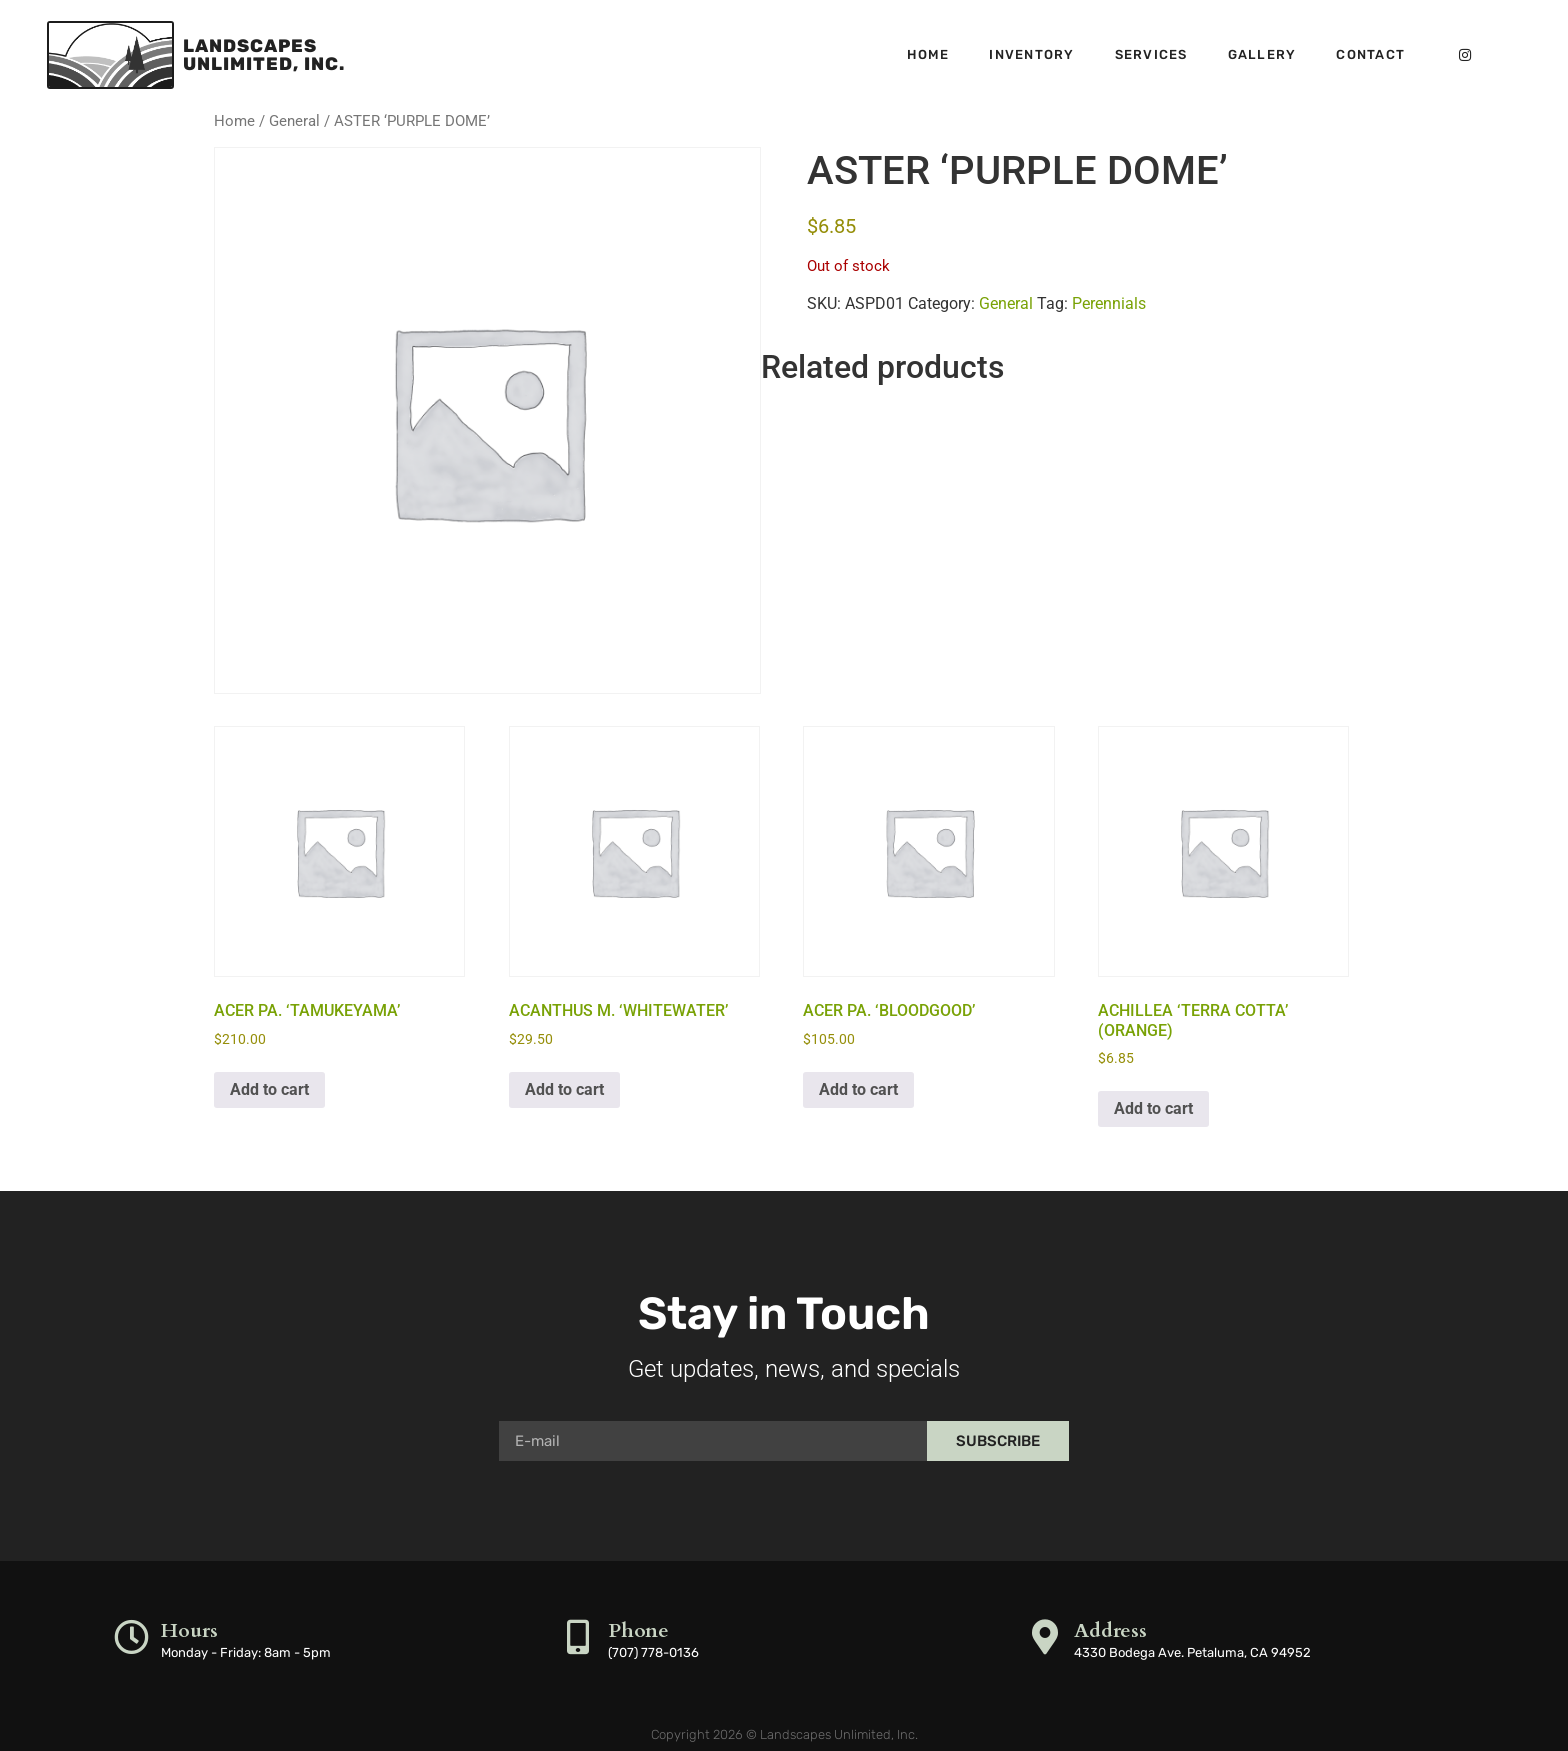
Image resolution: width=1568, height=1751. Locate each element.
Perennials (1109, 303)
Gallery (1262, 54)
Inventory (1031, 54)
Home (928, 54)
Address (1110, 1630)
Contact (1370, 54)
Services (1151, 54)
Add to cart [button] (269, 1089)
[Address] (1044, 1636)
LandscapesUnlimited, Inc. (264, 55)
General (294, 121)
